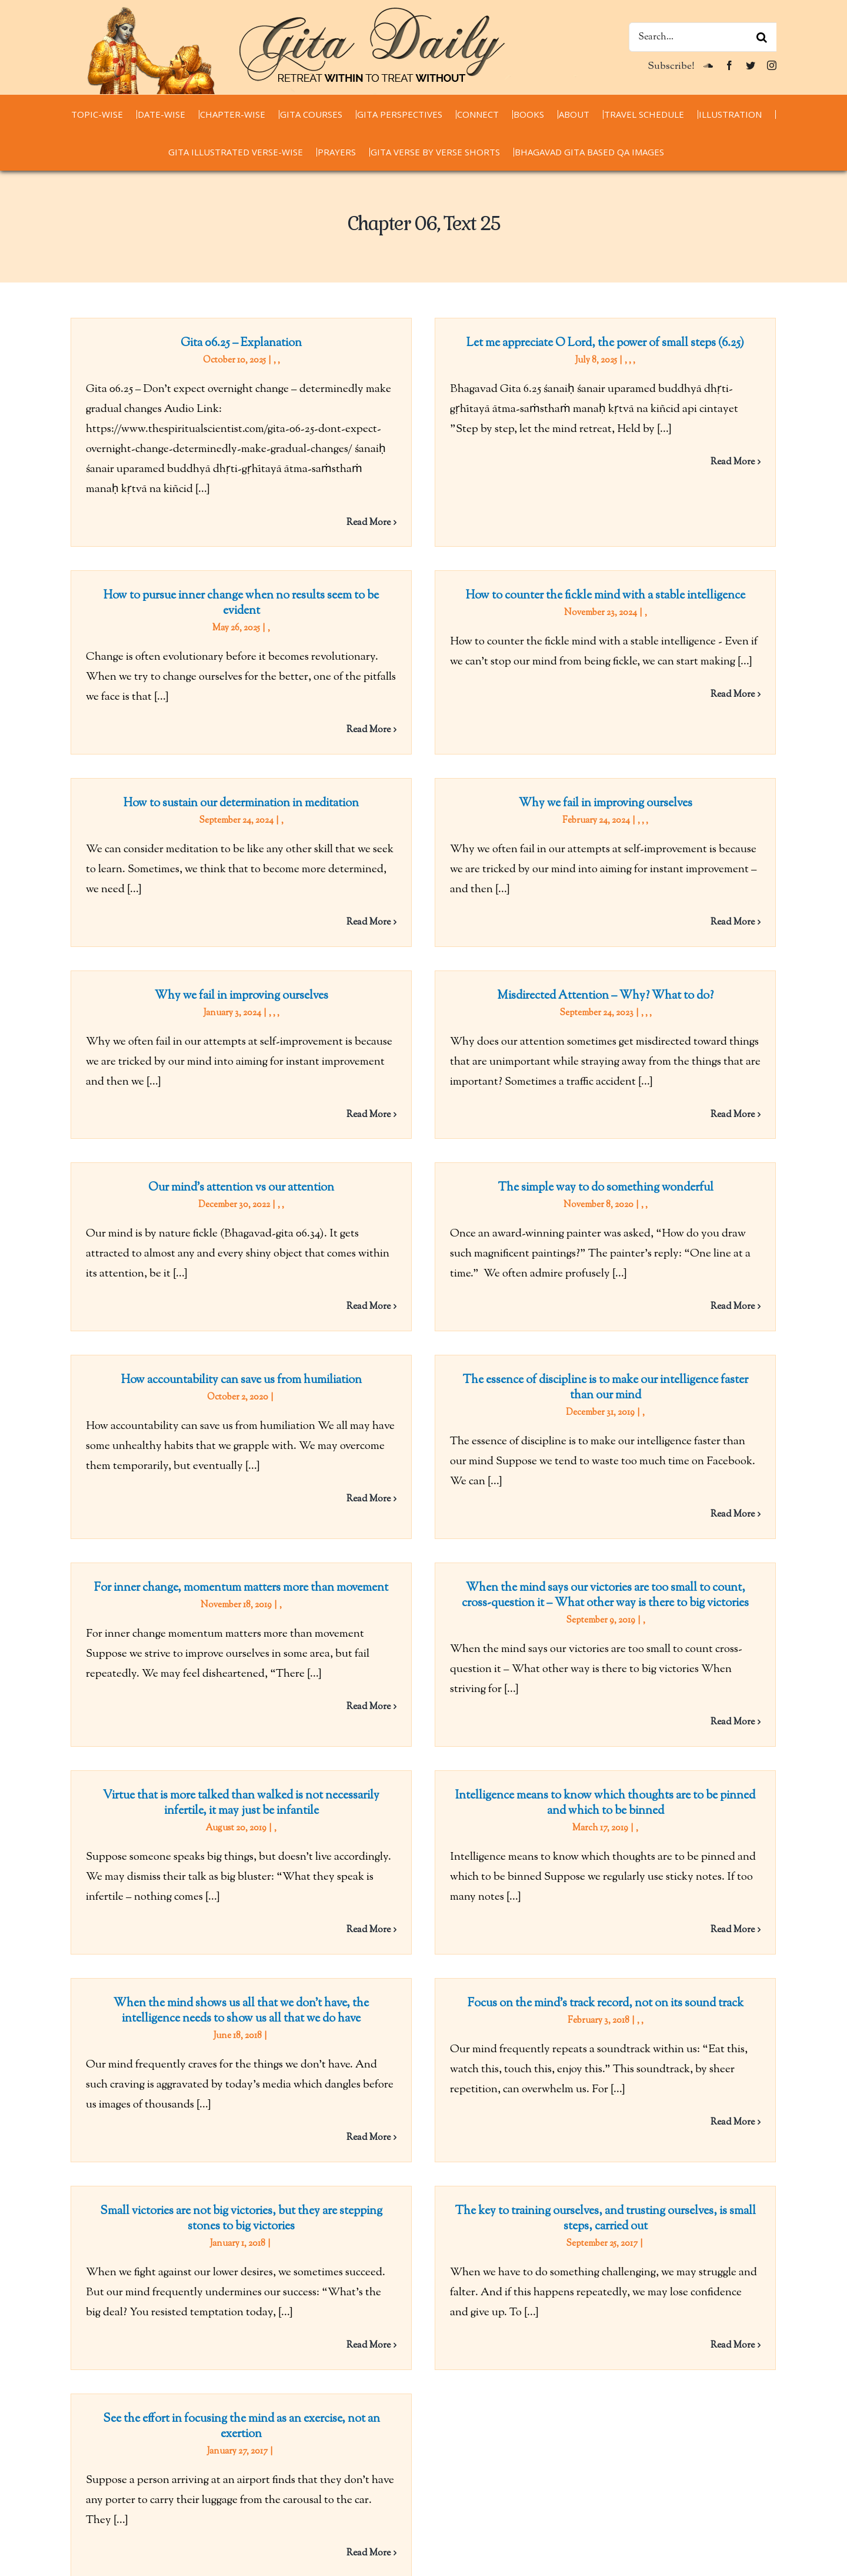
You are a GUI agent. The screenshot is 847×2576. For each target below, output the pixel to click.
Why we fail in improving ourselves (657, 741)
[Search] (761, 37)
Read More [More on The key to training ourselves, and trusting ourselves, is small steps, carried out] (681, 2216)
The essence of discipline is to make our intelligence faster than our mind (657, 1283)
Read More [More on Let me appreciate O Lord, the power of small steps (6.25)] (681, 462)
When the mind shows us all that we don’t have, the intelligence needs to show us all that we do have (344, 1858)
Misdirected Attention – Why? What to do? (554, 948)
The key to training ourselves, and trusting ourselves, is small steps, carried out (554, 2089)
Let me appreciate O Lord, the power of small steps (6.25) (554, 343)
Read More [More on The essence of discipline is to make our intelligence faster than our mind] (784, 1409)
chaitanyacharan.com (121, 2567)
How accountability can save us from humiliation (344, 1275)
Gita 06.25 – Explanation (241, 343)
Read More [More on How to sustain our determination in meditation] (471, 860)
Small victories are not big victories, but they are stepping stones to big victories (241, 2089)
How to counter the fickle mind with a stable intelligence (451, 621)
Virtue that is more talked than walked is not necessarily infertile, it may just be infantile (447, 1627)
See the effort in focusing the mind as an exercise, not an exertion (447, 2209)
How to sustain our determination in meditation (344, 741)
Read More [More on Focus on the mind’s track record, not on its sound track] (784, 1969)
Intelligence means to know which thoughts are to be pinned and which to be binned (451, 1739)
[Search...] (702, 37)
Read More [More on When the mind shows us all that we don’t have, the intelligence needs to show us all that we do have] (471, 1985)
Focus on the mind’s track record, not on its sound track (657, 1850)
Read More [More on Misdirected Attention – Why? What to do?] (681, 1067)
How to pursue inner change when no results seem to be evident (447, 496)
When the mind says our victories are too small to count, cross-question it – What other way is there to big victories (554, 1507)
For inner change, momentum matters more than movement (241, 1499)
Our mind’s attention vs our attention (448, 1059)
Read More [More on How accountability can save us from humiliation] (471, 1394)
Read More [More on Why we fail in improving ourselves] (784, 860)
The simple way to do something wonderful (451, 1164)
